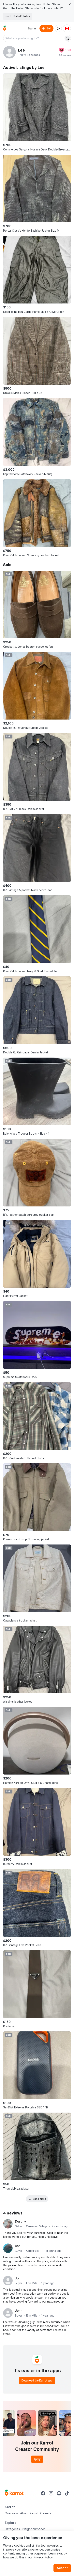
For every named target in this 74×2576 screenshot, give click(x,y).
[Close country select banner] (69, 4)
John (18, 2278)
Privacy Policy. (43, 2557)
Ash (17, 2246)
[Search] (67, 38)
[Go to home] (4, 28)
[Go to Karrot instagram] (51, 2493)
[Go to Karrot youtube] (59, 2493)
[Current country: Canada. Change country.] (67, 28)
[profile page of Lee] (9, 52)
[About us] (58, 28)
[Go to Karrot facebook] (43, 2493)
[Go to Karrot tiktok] (67, 2493)
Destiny (20, 2221)
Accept (62, 2568)
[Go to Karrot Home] (14, 2493)
